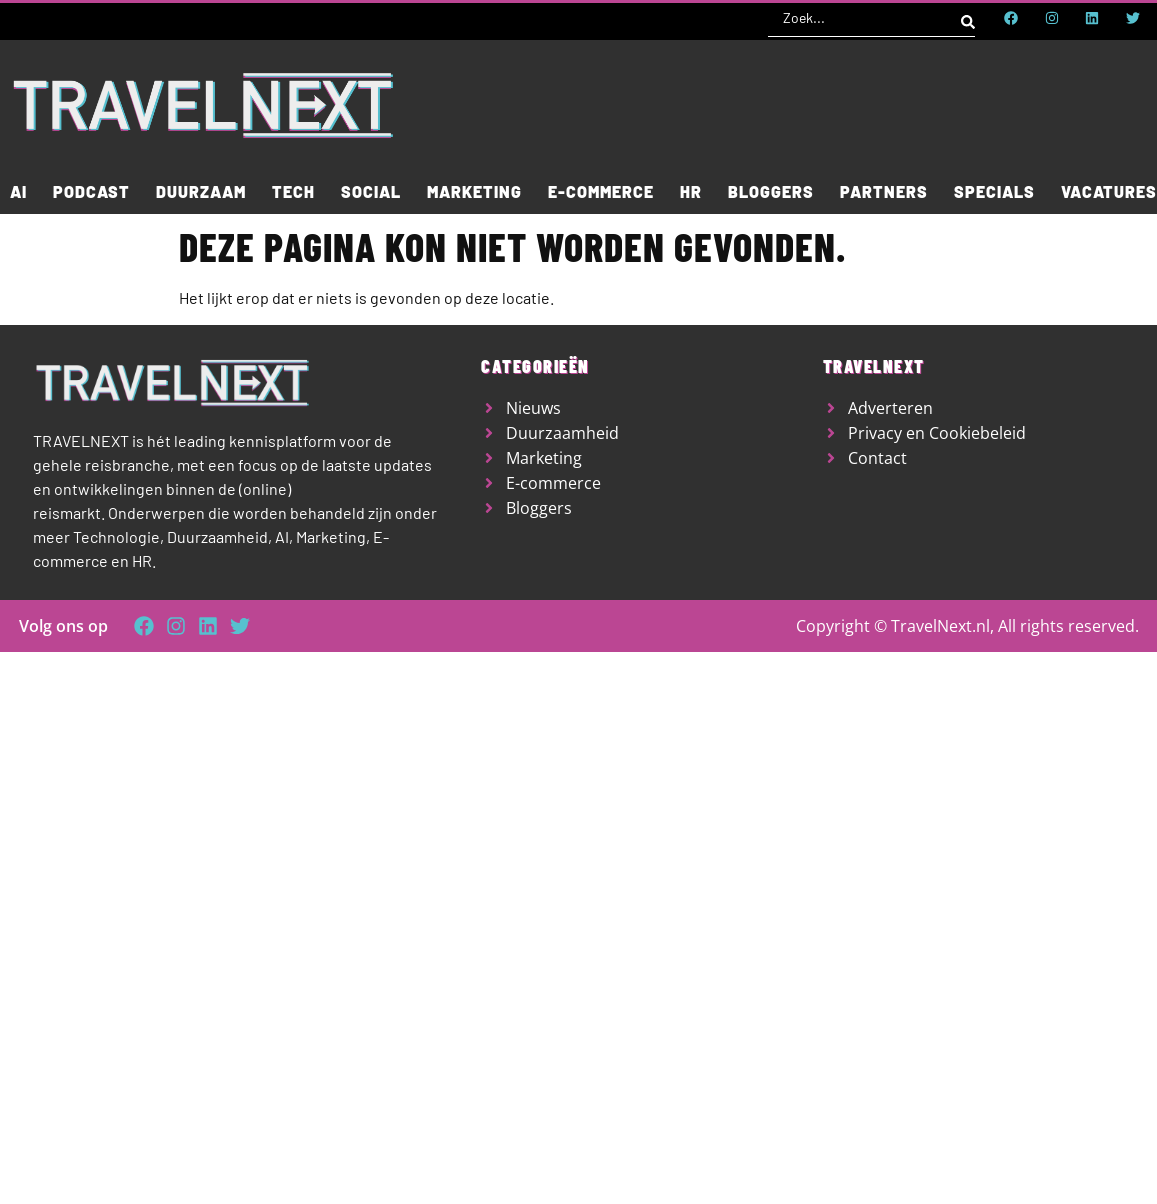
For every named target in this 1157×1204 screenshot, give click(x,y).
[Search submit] (968, 18)
